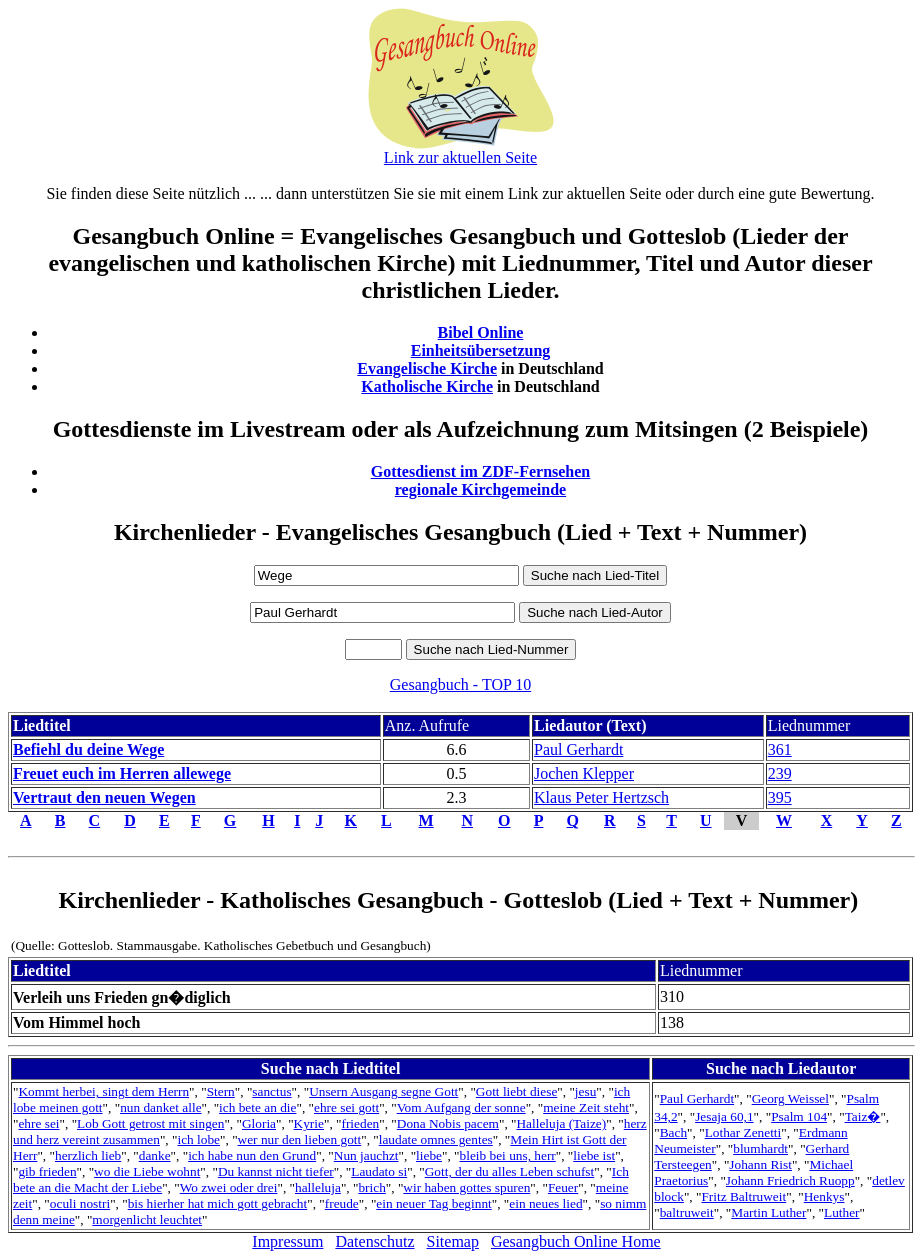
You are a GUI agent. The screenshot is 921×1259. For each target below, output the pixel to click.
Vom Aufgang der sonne (461, 1107)
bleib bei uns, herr (508, 1155)
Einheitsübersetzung (481, 350)
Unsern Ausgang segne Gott (383, 1091)
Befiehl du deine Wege (88, 749)
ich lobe (198, 1139)
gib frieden (47, 1171)
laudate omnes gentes (436, 1139)
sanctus (271, 1091)
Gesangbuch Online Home (576, 1241)
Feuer (563, 1187)
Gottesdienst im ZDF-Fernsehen (481, 471)
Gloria (259, 1123)
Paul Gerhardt (578, 749)
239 (780, 773)
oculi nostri (80, 1203)
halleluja (318, 1187)
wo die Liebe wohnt (147, 1171)
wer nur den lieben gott (300, 1139)
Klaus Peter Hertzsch (601, 797)
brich (371, 1187)
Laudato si (379, 1171)
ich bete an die (257, 1107)
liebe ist (594, 1155)
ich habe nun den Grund (252, 1155)
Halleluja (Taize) (561, 1123)
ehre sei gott (346, 1107)
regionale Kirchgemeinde (480, 489)
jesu (585, 1091)
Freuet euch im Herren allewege (122, 773)
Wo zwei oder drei (229, 1187)
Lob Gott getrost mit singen (150, 1123)
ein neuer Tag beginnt (433, 1203)
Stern (221, 1091)
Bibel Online (481, 332)
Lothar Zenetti (743, 1132)
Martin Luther (768, 1212)
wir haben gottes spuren (466, 1187)
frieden (360, 1123)
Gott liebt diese (516, 1091)
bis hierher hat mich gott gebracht (218, 1203)
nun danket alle (160, 1107)
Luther (842, 1212)
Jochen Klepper (584, 773)
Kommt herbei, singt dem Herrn (103, 1091)
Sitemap (453, 1241)
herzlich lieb (88, 1155)
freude (342, 1203)
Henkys (824, 1196)
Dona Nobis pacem (448, 1123)
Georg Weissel (790, 1098)
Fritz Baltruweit (743, 1196)
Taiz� (863, 1116)
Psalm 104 (799, 1116)
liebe (429, 1155)
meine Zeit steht (586, 1107)
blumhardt (760, 1148)
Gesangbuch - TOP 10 (460, 684)
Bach (673, 1132)
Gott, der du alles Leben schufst (510, 1171)
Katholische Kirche (427, 386)
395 (780, 797)
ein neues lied (545, 1203)
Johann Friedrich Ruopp (790, 1180)
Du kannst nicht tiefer (276, 1171)
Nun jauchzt (366, 1155)
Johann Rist (760, 1164)
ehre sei (38, 1123)
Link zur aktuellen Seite (460, 157)
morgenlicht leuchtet (147, 1219)
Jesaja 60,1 (724, 1116)
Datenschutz (374, 1241)
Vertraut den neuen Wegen (104, 797)
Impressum (287, 1241)
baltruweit (687, 1212)
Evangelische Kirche (427, 368)
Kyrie (309, 1123)
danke (155, 1155)
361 (780, 749)
